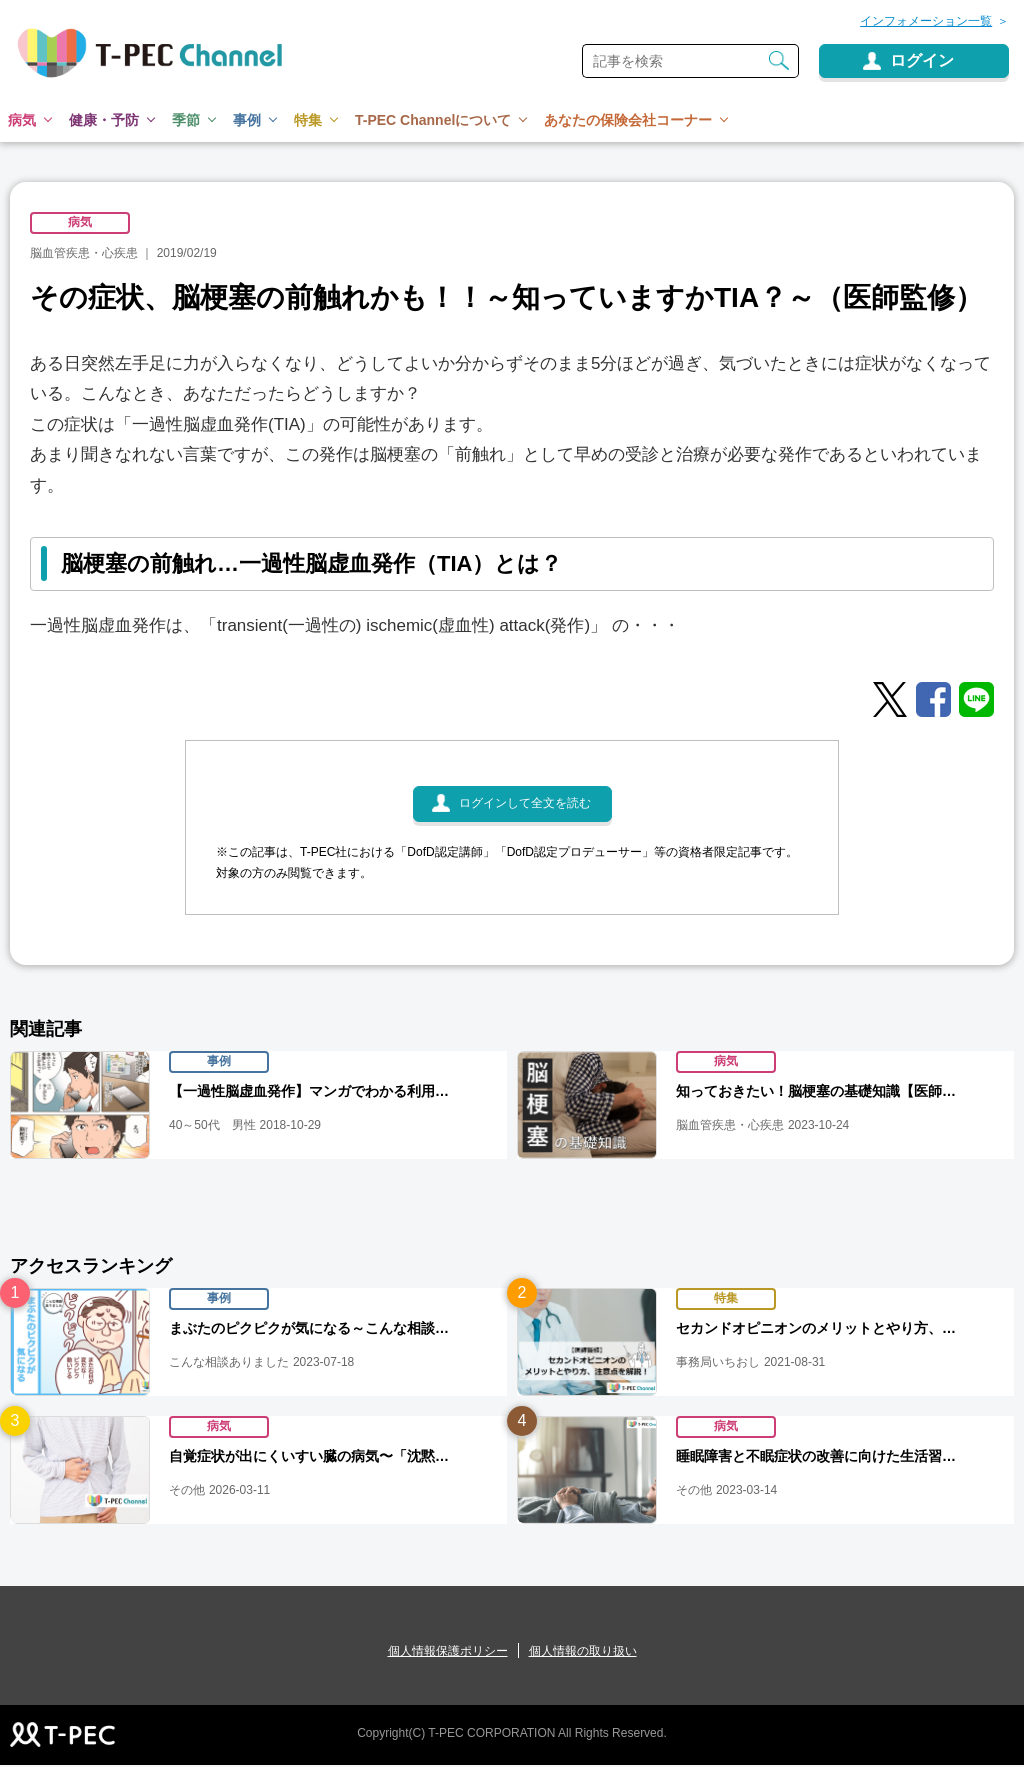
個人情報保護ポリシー (448, 1653)
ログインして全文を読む (525, 807)
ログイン (922, 60)
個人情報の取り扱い (583, 1653)
